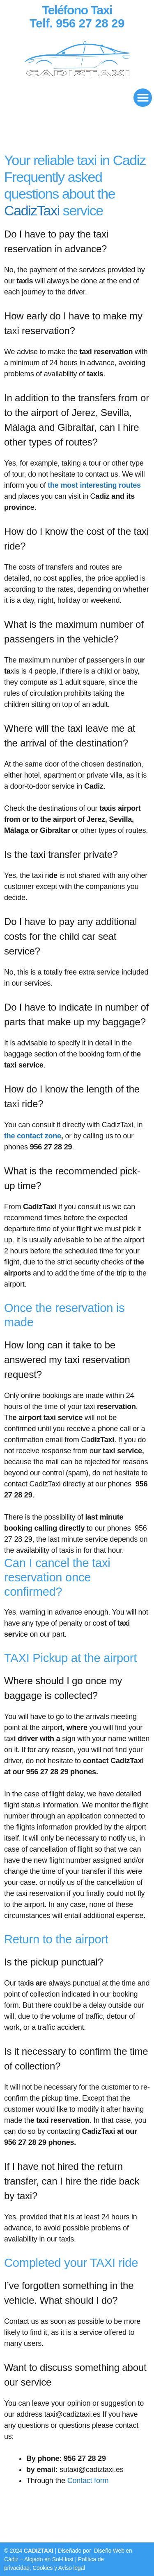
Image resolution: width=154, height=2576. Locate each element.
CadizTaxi (32, 210)
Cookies (43, 2568)
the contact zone (32, 1136)
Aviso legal (71, 2568)
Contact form (88, 2480)
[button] (142, 97)
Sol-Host (63, 2559)
